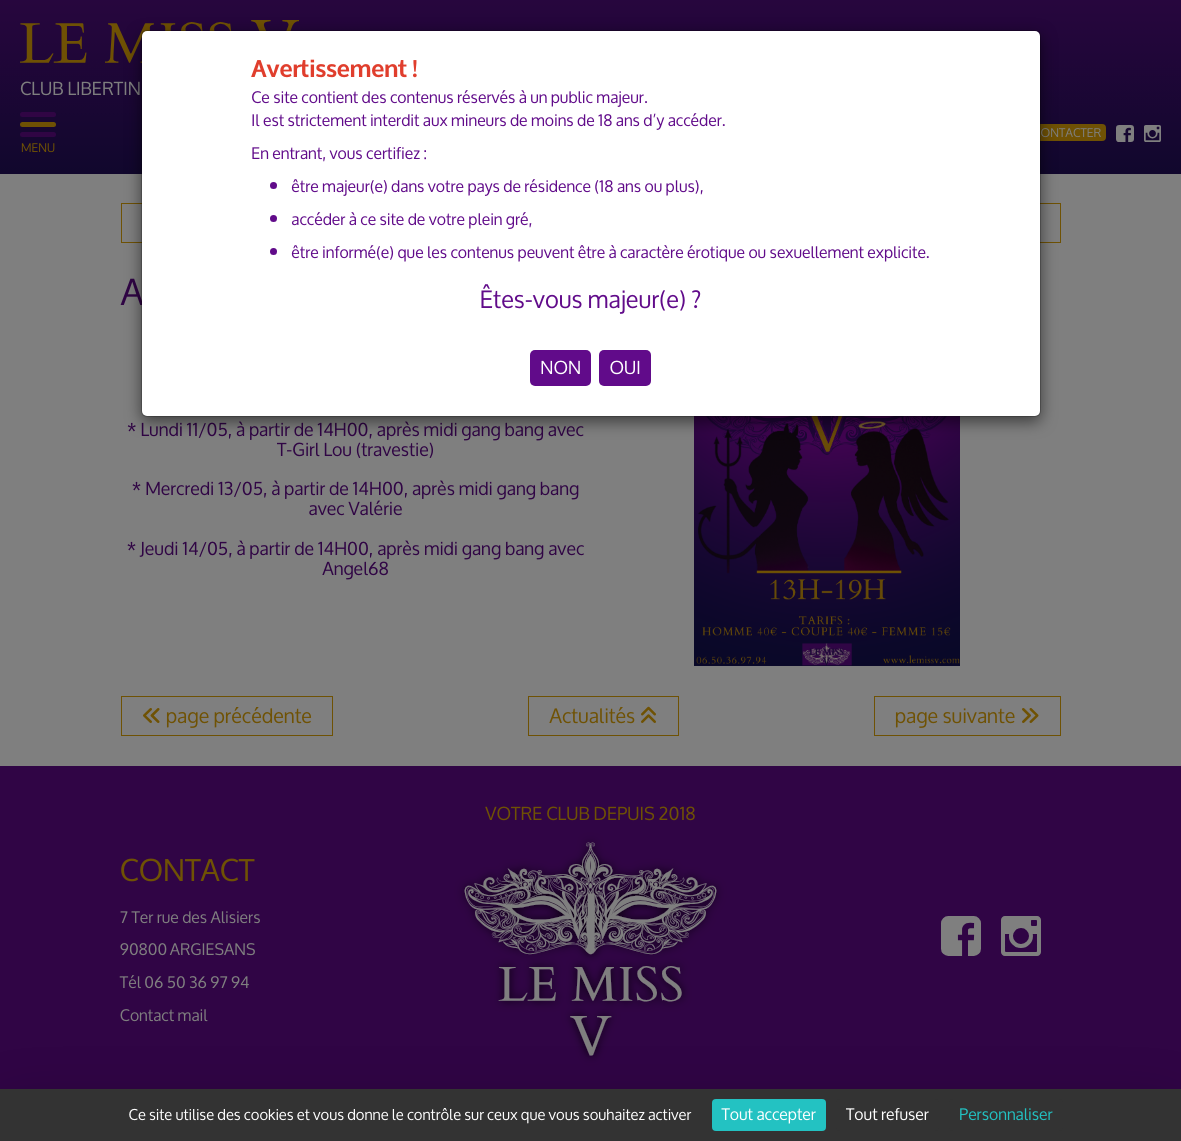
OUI (624, 368)
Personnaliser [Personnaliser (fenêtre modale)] (1005, 1115)
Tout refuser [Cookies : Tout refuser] (887, 1115)
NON (560, 368)
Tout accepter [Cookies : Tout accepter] (769, 1115)
